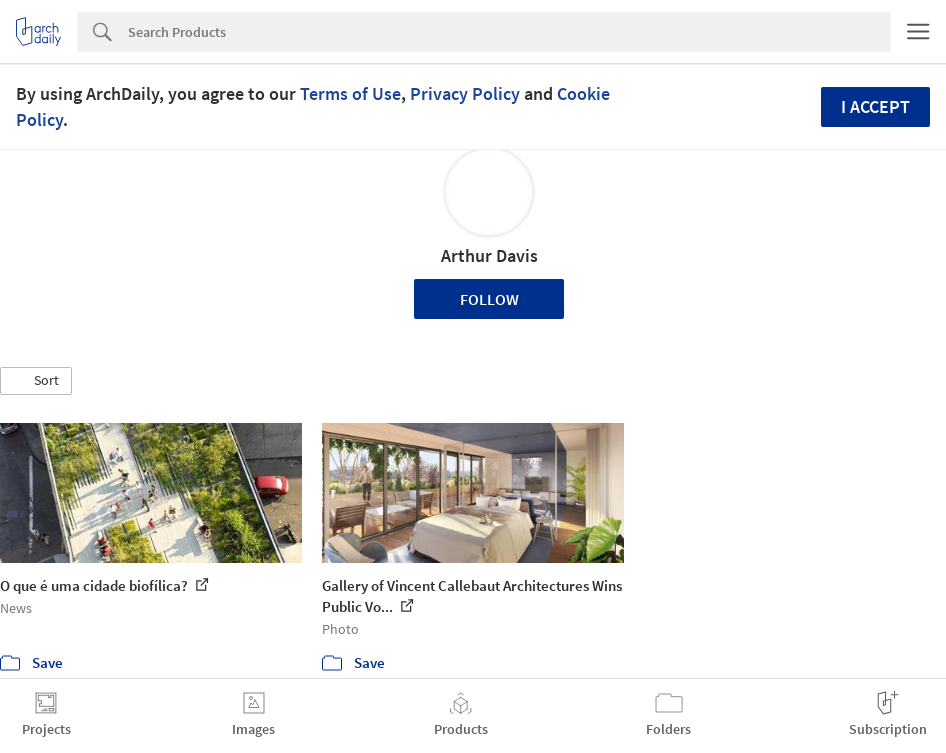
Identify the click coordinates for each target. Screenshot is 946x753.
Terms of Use (350, 93)
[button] (36, 381)
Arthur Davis (489, 255)
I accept (875, 106)
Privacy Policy (465, 93)
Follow (489, 299)
